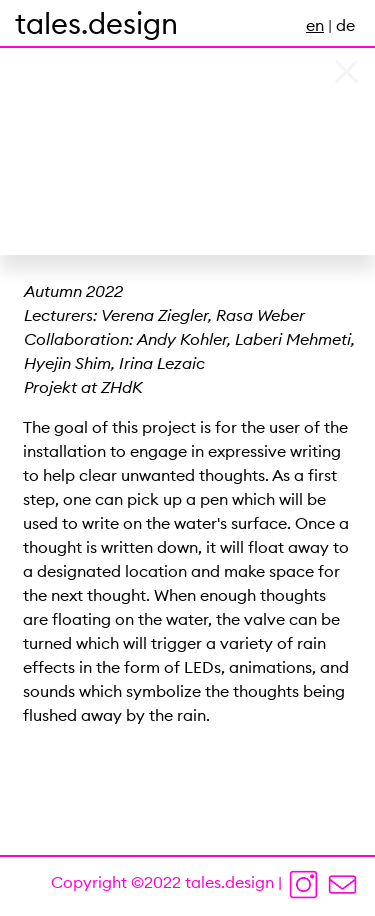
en (315, 25)
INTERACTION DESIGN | (90, 25)
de (345, 25)
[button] (28, 127)
